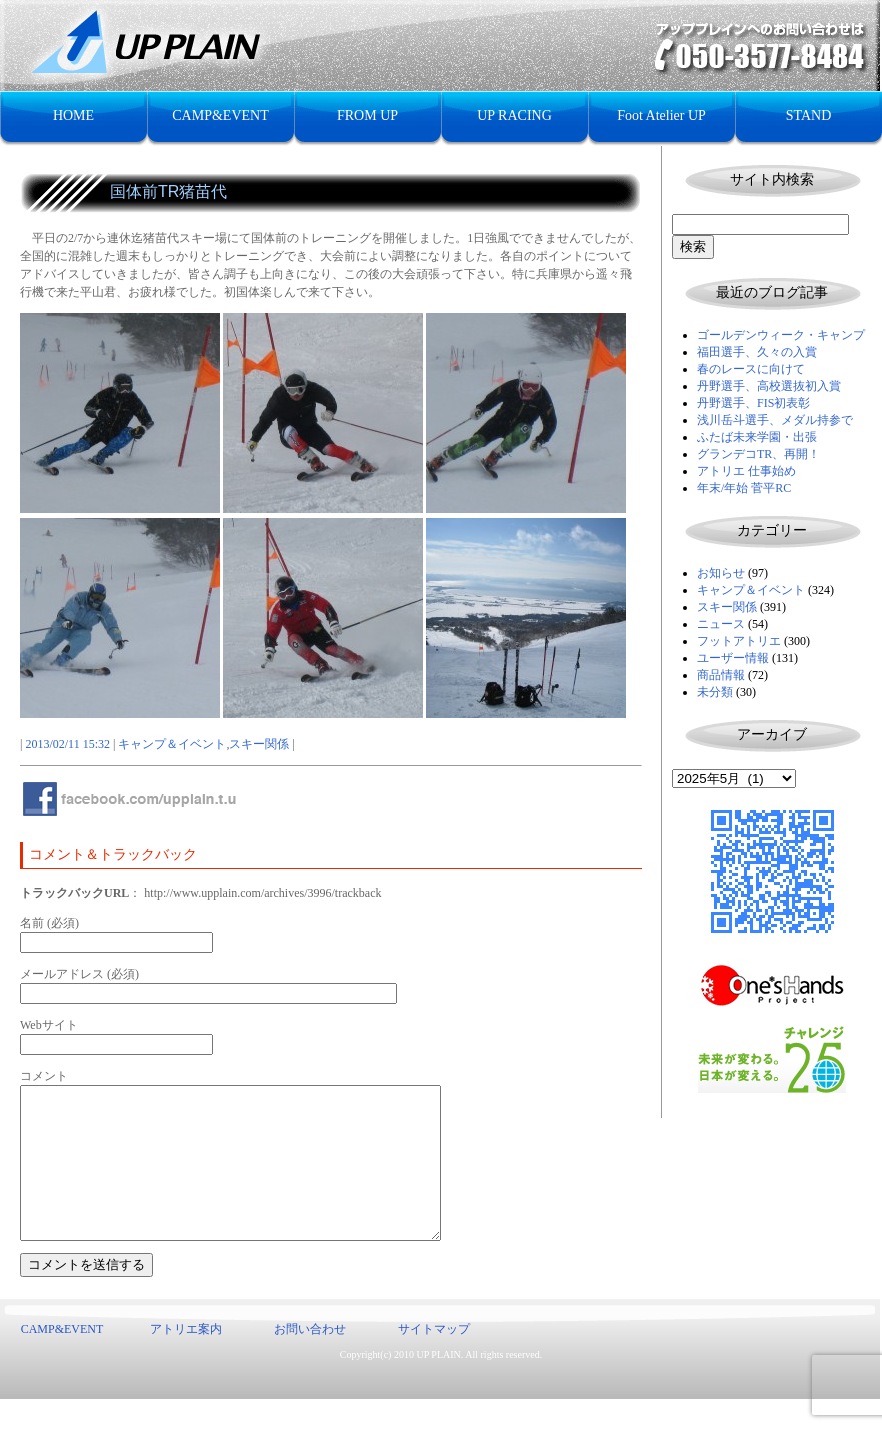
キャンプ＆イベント (751, 590)
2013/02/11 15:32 (67, 744)
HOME (73, 115)
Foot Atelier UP (661, 115)
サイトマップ (434, 1359)
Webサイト (49, 1025)
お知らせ (721, 573)
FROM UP (367, 115)
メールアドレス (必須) (79, 974)
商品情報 (721, 675)
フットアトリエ (739, 641)
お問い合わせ (310, 1359)
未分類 (715, 692)
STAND (809, 115)
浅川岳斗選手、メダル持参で (775, 420)
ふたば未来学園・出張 (757, 437)
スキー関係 (727, 607)
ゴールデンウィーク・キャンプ (781, 335)
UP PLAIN (438, 1384)
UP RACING (514, 115)
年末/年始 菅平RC (744, 488)
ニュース (721, 624)
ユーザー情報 (733, 658)
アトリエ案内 (186, 1359)
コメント (44, 1076)
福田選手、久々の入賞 (757, 352)
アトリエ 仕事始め (746, 471)
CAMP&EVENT (220, 115)
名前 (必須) (49, 923)
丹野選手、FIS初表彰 (753, 403)
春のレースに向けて (751, 369)
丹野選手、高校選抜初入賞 (769, 386)
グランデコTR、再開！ (758, 454)
